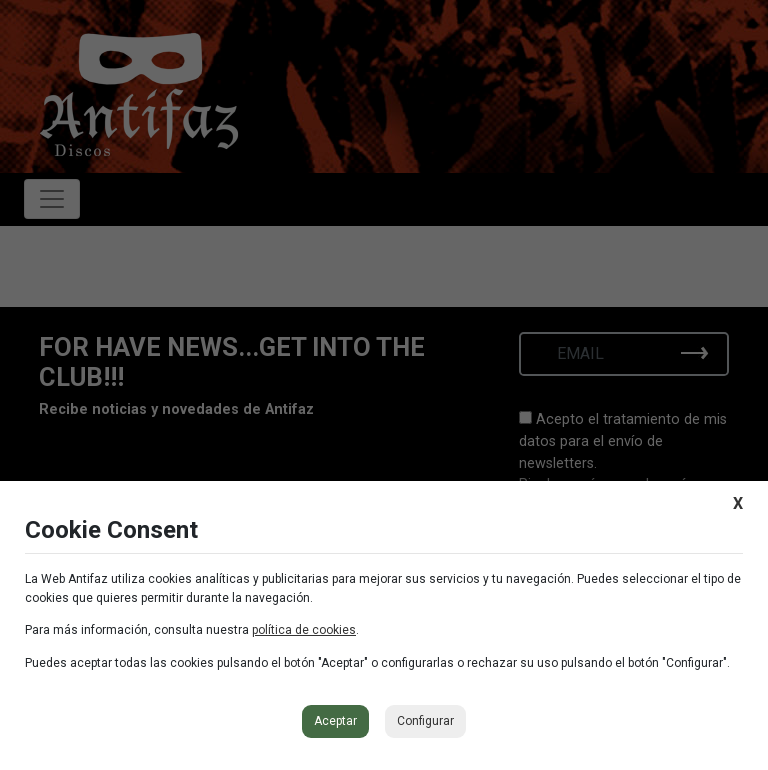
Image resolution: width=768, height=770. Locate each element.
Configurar (425, 721)
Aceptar (335, 721)
